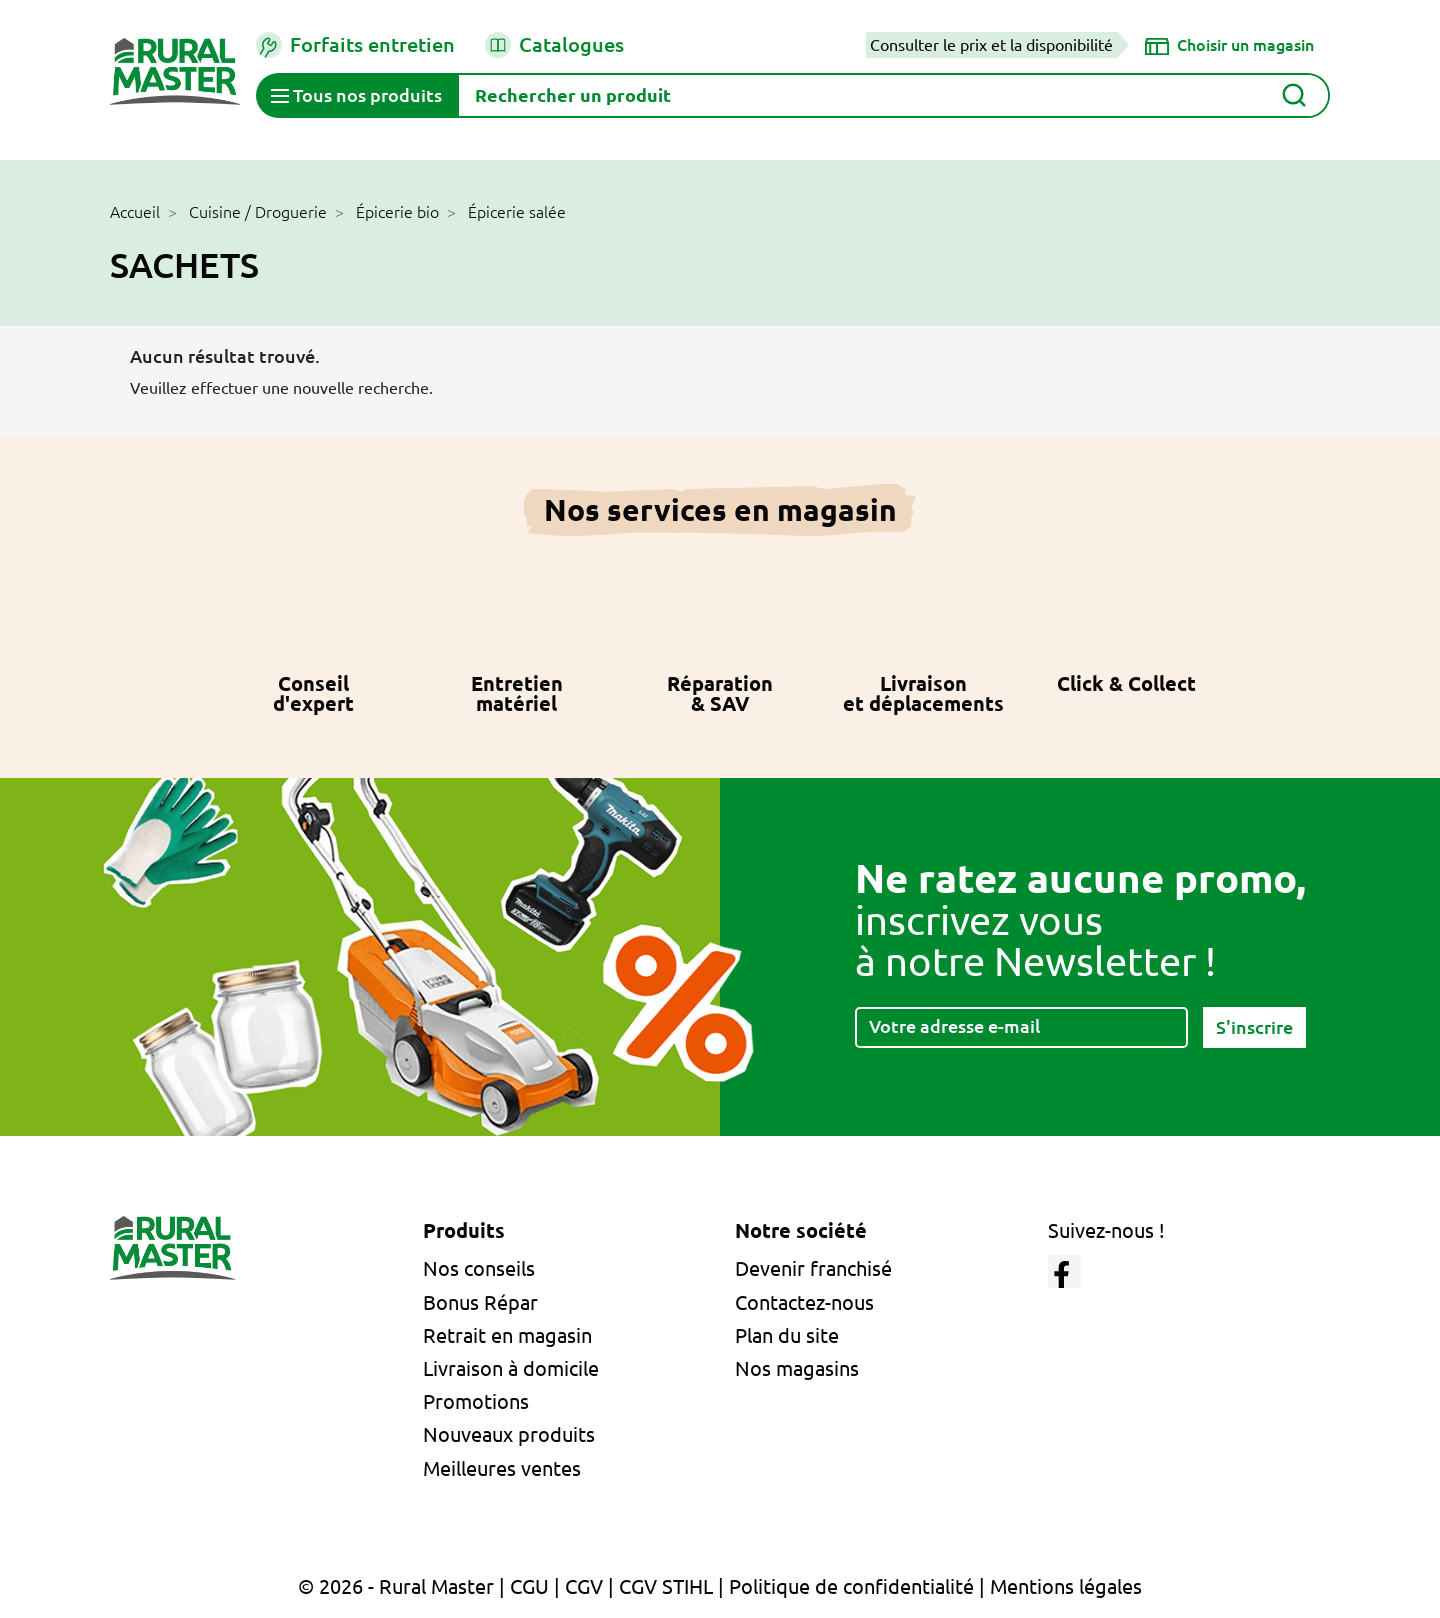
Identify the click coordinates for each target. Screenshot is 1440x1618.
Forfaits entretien (355, 45)
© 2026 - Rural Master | (404, 1586)
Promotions (476, 1401)
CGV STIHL (666, 1586)
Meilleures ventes (502, 1468)
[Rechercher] (893, 95)
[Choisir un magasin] (1229, 45)
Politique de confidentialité (851, 1586)
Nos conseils (479, 1268)
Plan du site (787, 1335)
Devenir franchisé (813, 1268)
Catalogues (554, 45)
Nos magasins (797, 1368)
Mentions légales (1066, 1586)
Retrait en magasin (507, 1335)
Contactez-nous (804, 1302)
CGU (529, 1586)
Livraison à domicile (511, 1368)
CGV (584, 1586)
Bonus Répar (480, 1302)
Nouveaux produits (509, 1434)
